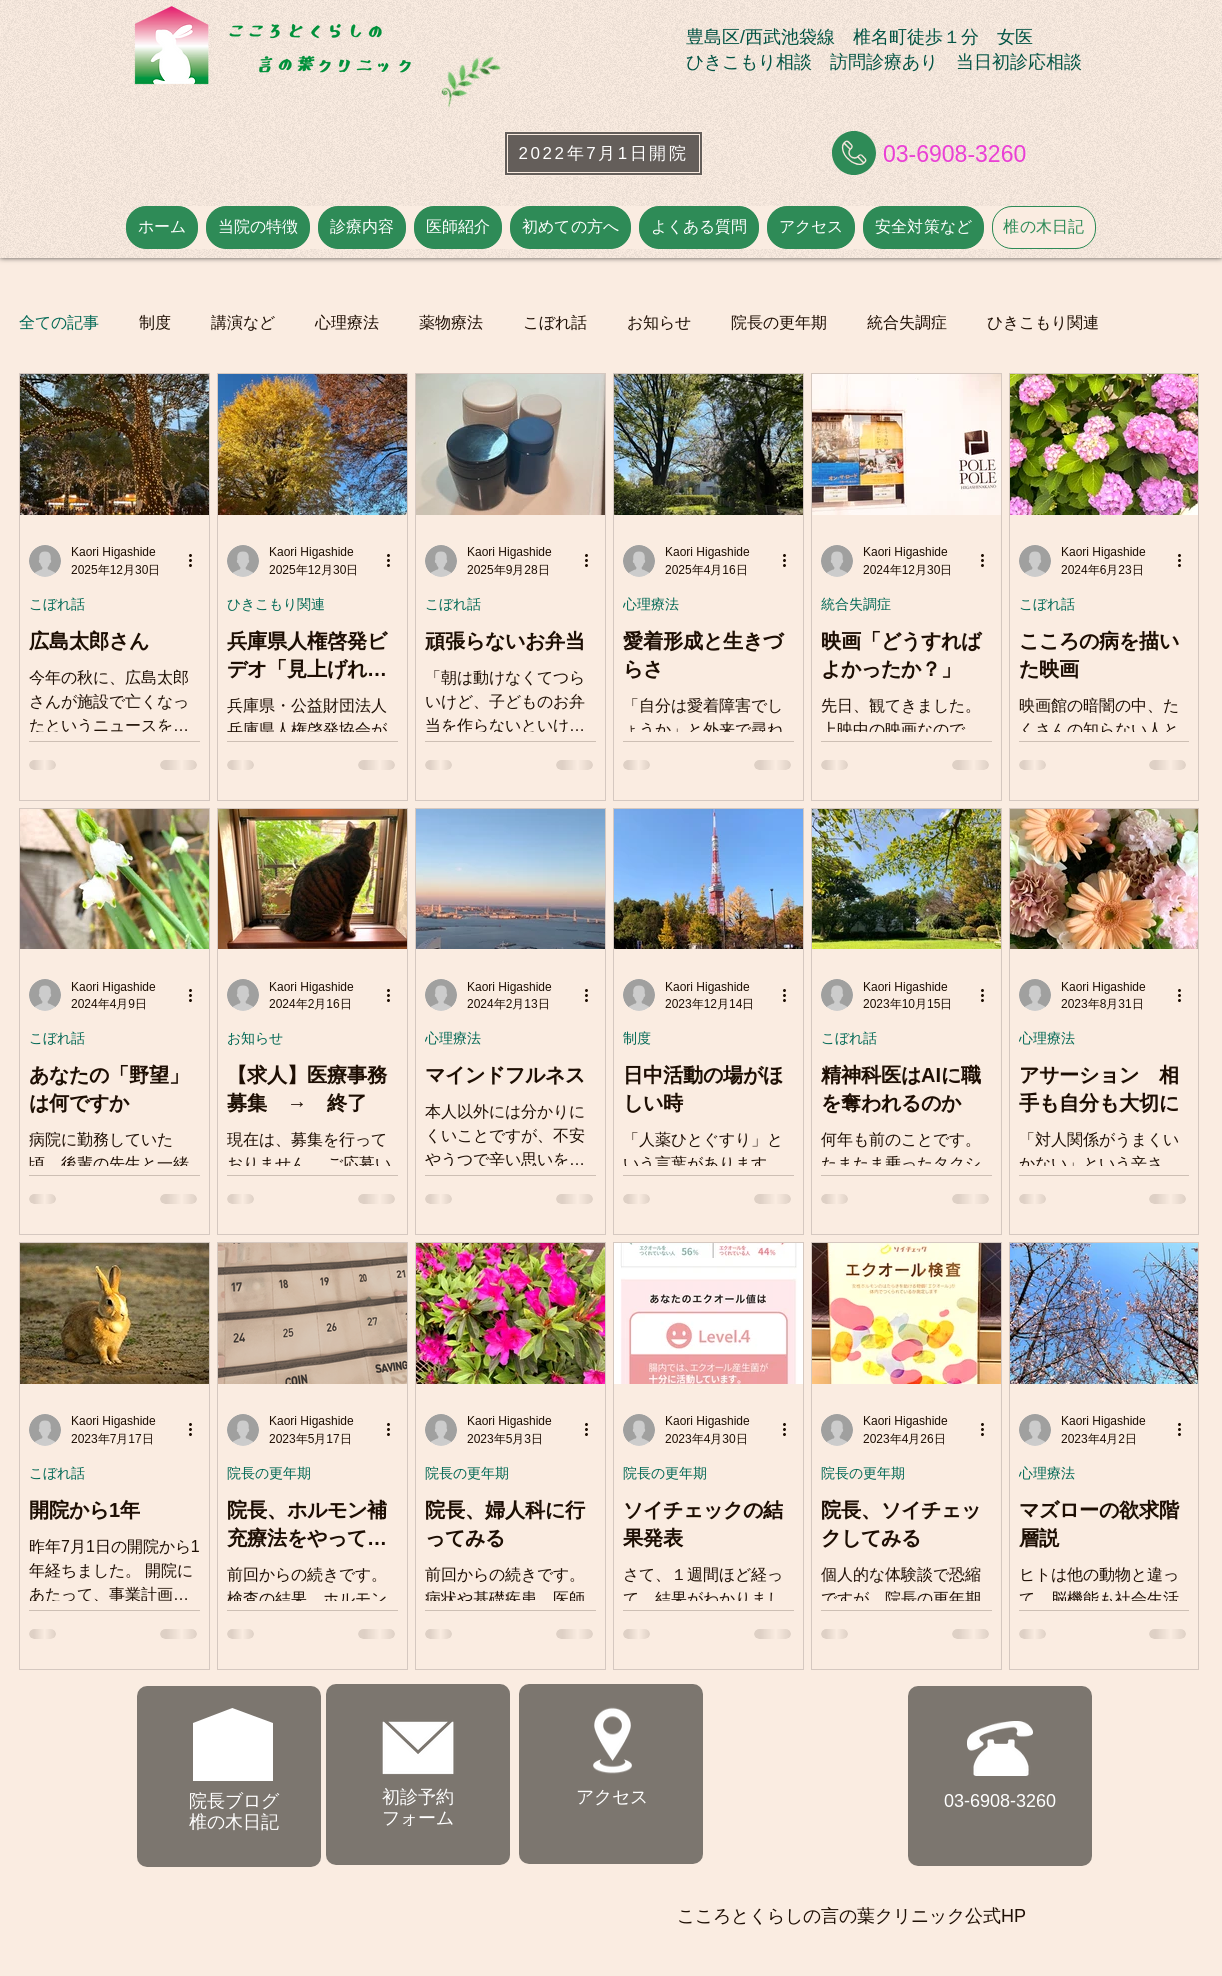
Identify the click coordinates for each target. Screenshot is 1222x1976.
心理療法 (347, 322)
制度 (155, 322)
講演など (243, 322)
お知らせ (659, 322)
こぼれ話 (555, 322)
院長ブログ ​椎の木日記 (234, 1812)
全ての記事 (59, 322)
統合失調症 (907, 322)
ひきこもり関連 (1043, 322)
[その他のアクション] (197, 561)
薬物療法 (451, 322)
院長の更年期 (779, 322)
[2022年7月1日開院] (603, 153)
